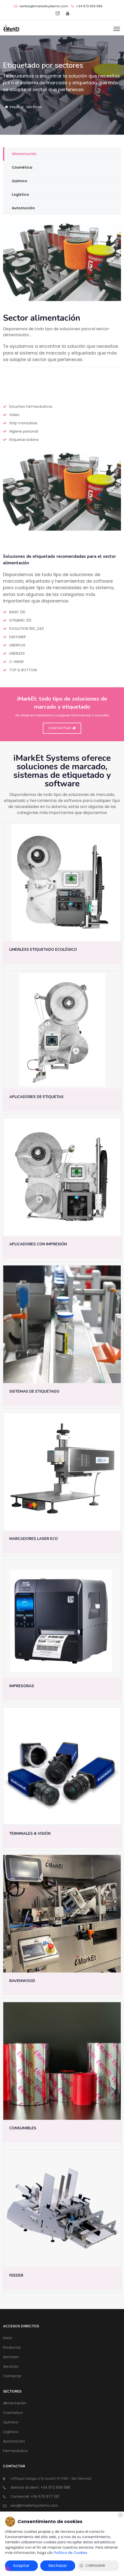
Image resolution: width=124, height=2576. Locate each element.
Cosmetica (13, 2412)
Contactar (12, 2376)
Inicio (11, 106)
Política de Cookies (70, 2552)
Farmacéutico (15, 2450)
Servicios (10, 2366)
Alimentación (24, 153)
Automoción (23, 208)
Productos (12, 2347)
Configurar (92, 2565)
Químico (19, 180)
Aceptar (21, 2565)
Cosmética (22, 167)
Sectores (11, 2356)
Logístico (20, 194)
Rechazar (57, 2565)
